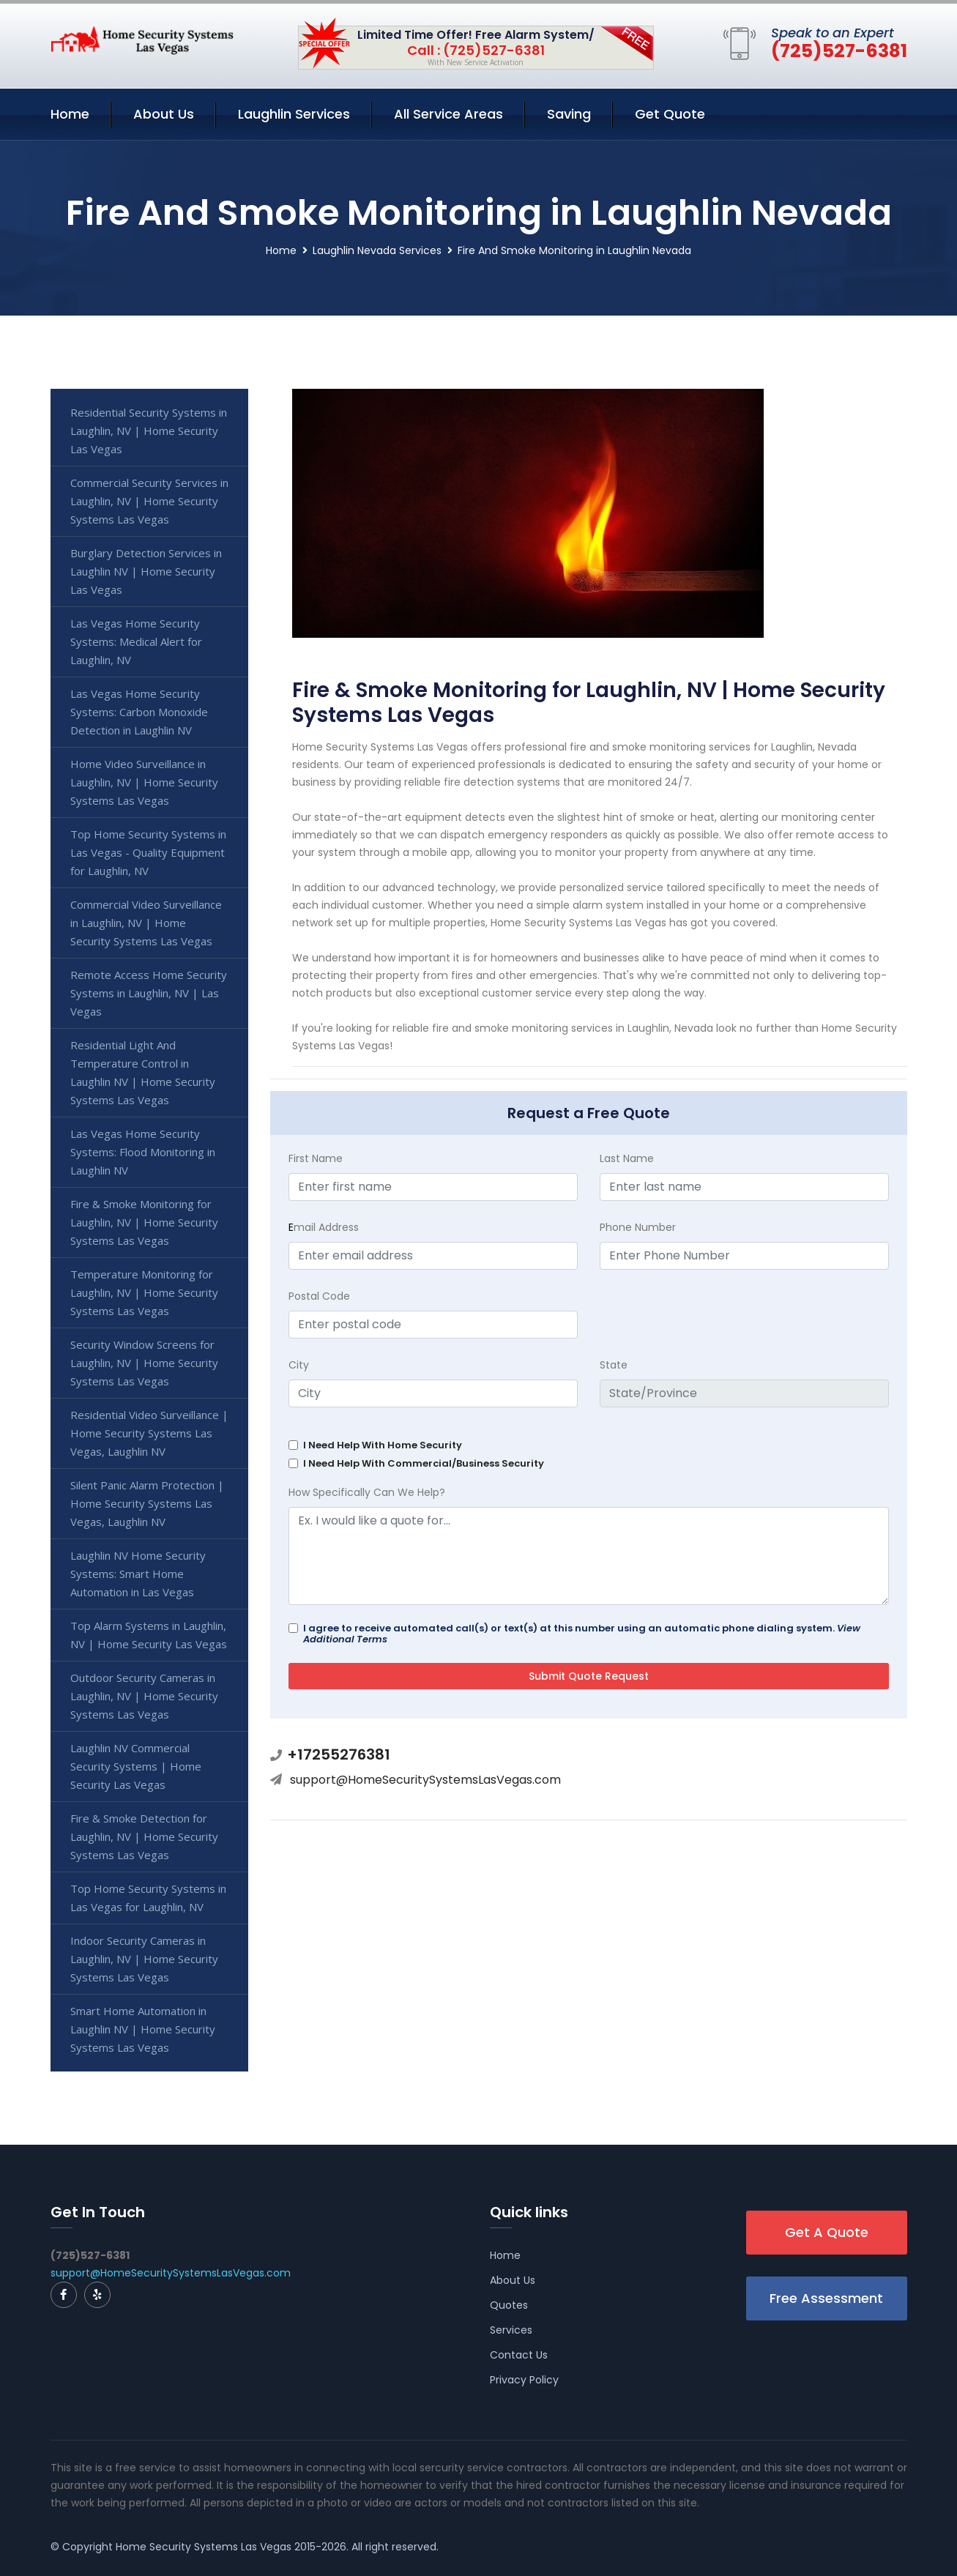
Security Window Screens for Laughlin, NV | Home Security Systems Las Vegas (144, 1362)
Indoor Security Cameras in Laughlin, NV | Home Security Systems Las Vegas (144, 1958)
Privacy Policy (524, 2379)
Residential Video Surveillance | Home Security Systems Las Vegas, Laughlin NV (149, 1433)
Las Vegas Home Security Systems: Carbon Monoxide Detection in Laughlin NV (139, 711)
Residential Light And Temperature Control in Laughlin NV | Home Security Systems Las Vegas (142, 1072)
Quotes (509, 2305)
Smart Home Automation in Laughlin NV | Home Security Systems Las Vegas (142, 2029)
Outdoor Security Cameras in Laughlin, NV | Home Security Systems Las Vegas (144, 1695)
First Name (315, 1158)
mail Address (323, 1227)
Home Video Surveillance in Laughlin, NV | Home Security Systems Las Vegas (144, 782)
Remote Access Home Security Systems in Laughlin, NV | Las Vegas (148, 993)
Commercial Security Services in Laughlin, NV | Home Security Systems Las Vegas (149, 500)
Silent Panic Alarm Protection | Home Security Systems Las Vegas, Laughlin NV (147, 1503)
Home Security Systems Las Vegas (203, 2546)
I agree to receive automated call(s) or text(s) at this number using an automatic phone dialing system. (581, 1634)
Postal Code (319, 1296)
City (298, 1365)
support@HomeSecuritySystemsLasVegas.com (425, 1779)
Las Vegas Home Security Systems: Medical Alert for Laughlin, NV (136, 641)
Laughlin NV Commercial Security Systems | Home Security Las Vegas (135, 1766)
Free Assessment (826, 2298)
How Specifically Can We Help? (366, 1492)
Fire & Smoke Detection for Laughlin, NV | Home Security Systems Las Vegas (144, 1836)
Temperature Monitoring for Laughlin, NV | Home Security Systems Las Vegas (144, 1292)
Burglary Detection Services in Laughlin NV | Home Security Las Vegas (146, 571)
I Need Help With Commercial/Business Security (423, 1463)
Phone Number (638, 1227)
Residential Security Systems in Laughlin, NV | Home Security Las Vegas (148, 430)
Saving (569, 114)
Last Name (627, 1158)
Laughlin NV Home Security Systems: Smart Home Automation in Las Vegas (138, 1573)
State (614, 1365)
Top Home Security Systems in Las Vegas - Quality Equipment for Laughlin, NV (148, 852)
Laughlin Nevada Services (377, 250)
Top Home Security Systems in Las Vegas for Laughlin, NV (148, 1897)
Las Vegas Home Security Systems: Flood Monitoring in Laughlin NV (142, 1151)
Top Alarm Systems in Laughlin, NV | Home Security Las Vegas (148, 1634)
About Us (163, 114)
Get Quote (670, 114)
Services (511, 2330)
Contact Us (519, 2355)
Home (70, 114)
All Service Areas (448, 114)
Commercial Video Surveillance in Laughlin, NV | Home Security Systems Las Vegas (146, 922)
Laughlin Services (294, 114)
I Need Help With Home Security (382, 1445)
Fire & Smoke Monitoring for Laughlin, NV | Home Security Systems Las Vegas (144, 1222)
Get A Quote (826, 2232)
